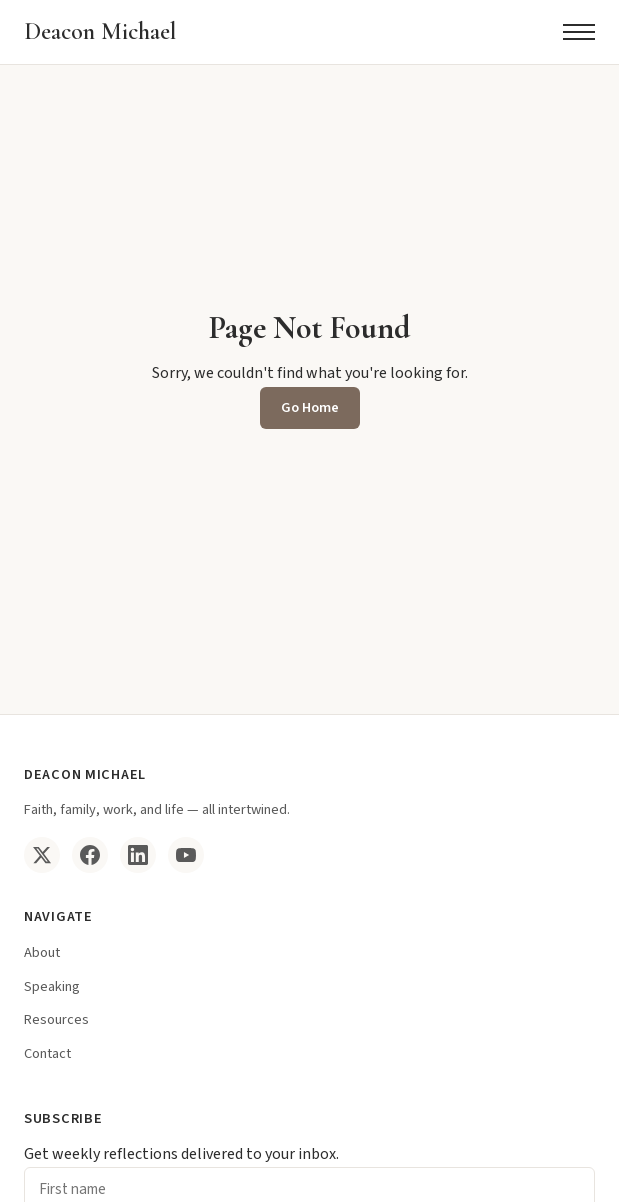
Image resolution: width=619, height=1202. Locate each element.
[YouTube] (186, 855)
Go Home (310, 407)
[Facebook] (90, 855)
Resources (56, 1019)
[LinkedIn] (138, 855)
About (42, 952)
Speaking (52, 986)
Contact (47, 1053)
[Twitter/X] (42, 855)
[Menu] (579, 32)
